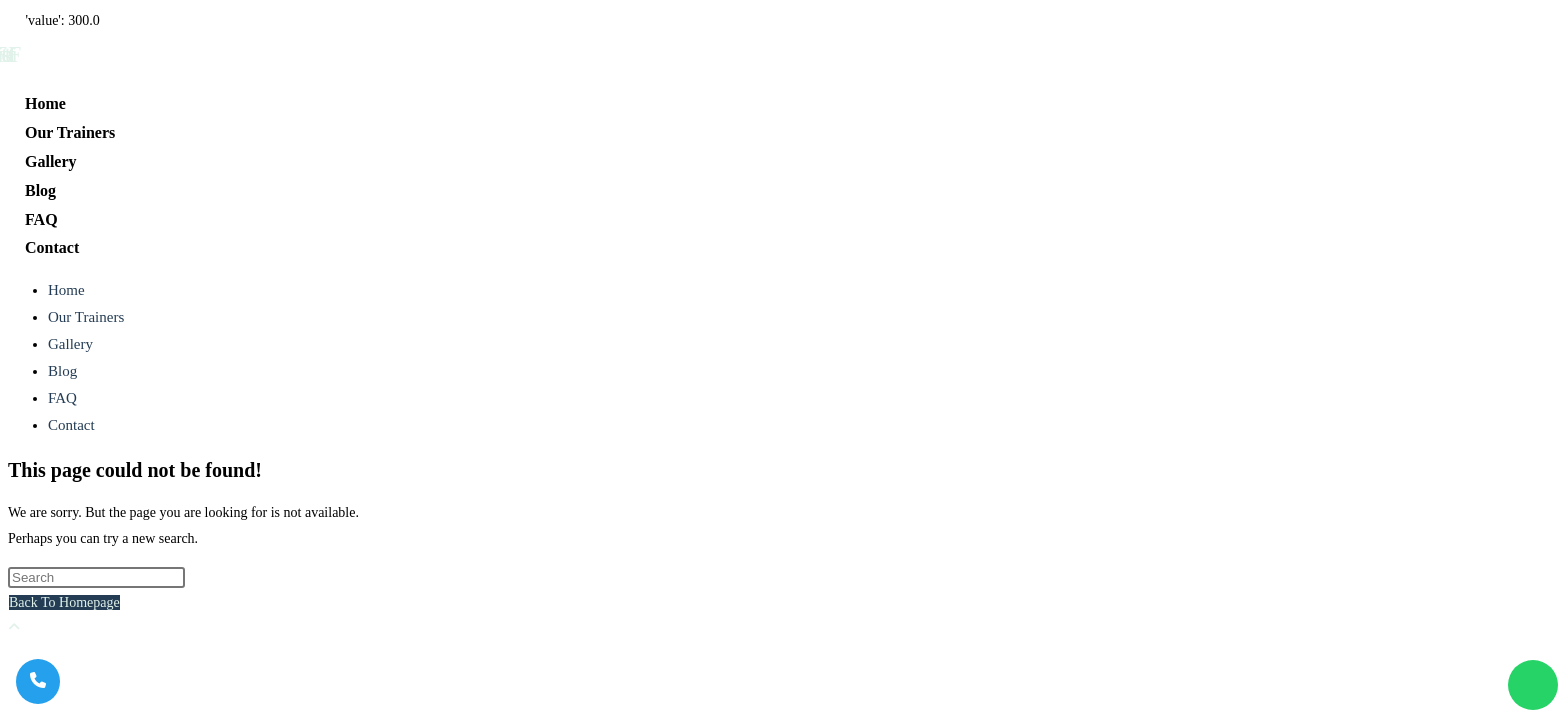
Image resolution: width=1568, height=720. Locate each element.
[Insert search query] (96, 577)
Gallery (70, 344)
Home (66, 290)
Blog (62, 371)
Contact (71, 425)
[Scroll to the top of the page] (14, 627)
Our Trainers (86, 317)
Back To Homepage (64, 602)
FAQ (62, 398)
